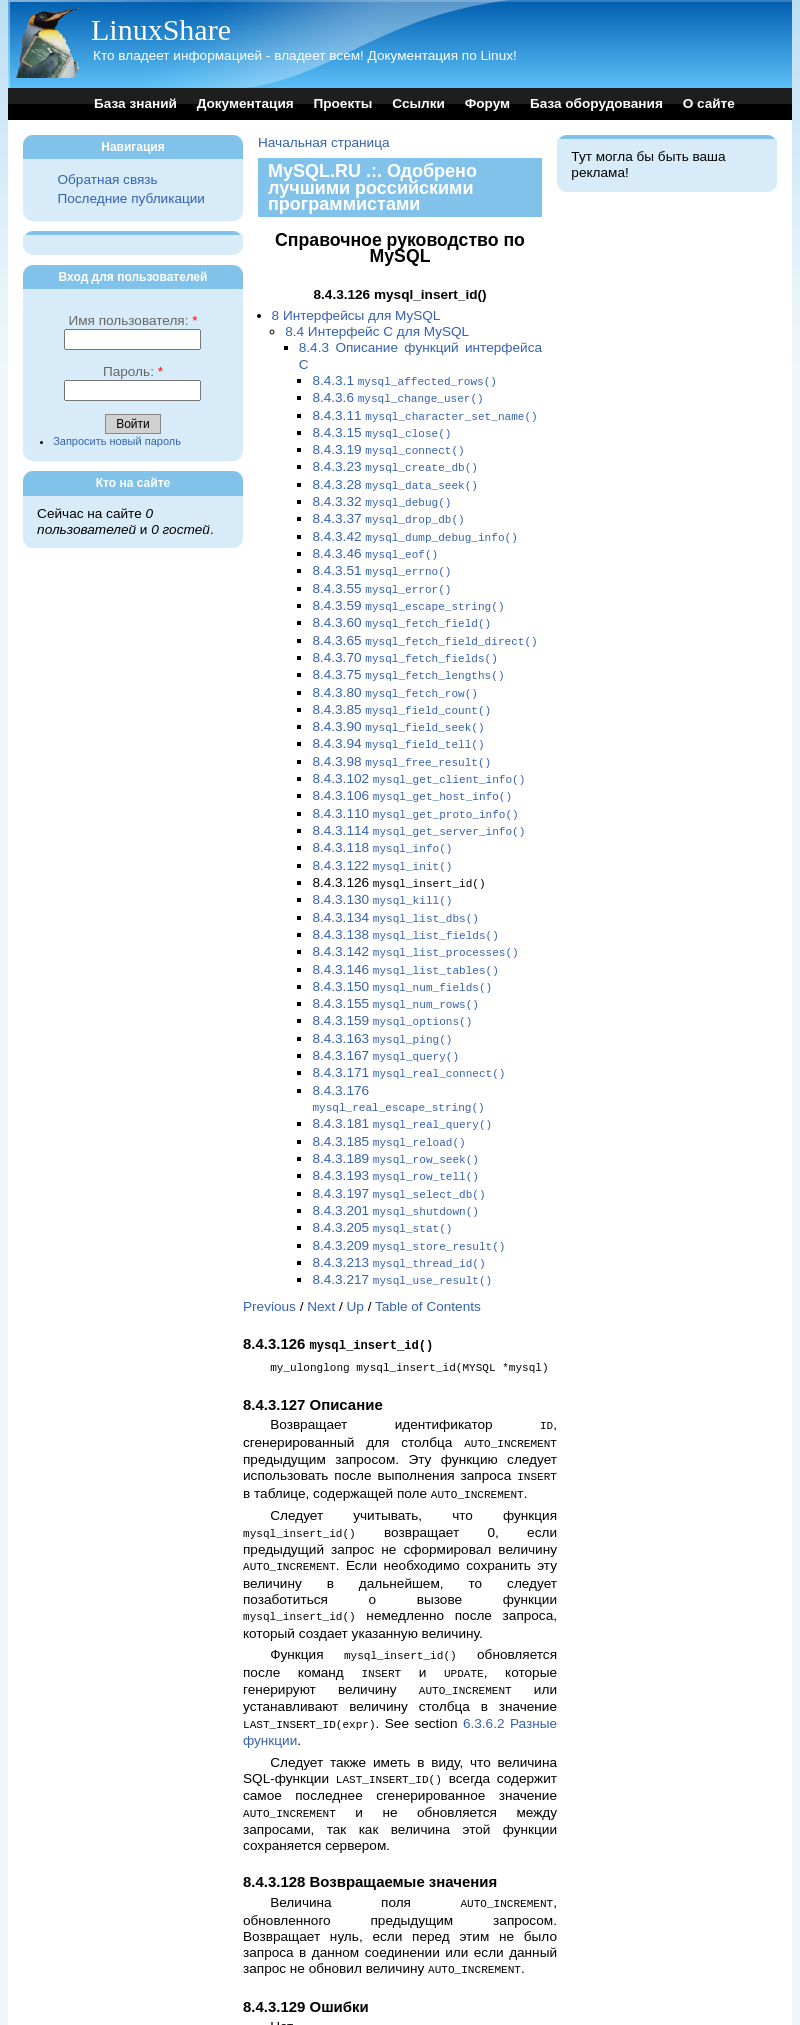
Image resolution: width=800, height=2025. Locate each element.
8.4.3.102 (418, 755)
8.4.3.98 (401, 739)
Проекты (342, 103)
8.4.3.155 (395, 967)
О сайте (709, 103)
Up (355, 1254)
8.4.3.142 (415, 918)
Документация (245, 103)
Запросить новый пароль (117, 441)
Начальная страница (324, 142)
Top (254, 1996)
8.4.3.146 (405, 935)
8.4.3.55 (381, 576)
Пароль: (133, 371)
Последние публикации (130, 198)
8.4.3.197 (398, 1147)
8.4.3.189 (395, 1114)
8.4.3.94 (398, 722)
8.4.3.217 (402, 1228)
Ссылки (418, 103)
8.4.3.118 (382, 820)
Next (321, 1254)
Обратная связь (107, 179)
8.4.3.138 (405, 902)
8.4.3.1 (404, 380)
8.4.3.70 (405, 641)
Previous (269, 1254)
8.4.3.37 (388, 510)
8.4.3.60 (401, 608)
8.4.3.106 (412, 771)
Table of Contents (428, 1254)
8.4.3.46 (375, 543)
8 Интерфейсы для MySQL (356, 315)
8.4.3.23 (395, 461)
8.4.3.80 (395, 674)
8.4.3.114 (418, 804)
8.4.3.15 (381, 429)
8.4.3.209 (408, 1196)
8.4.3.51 (381, 559)
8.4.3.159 (392, 983)
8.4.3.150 (402, 951)
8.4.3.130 (382, 869)
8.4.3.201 (395, 1163)
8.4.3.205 (382, 1179)
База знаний (135, 103)
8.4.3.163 (382, 1000)
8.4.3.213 (398, 1212)
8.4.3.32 (381, 494)
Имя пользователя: (132, 320)
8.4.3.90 (398, 706)
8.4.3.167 (385, 1016)
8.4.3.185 (388, 1098)
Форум (487, 103)
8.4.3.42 (414, 527)
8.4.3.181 (402, 1081)
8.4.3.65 (424, 625)
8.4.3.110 (415, 788)
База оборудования (596, 103)
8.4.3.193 (395, 1130)
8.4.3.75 (408, 657)
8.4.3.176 (398, 1057)
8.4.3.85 (401, 690)
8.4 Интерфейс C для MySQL (377, 331)
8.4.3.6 (397, 396)
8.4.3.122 (382, 837)
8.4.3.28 (395, 478)
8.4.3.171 (408, 1032)
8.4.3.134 (395, 886)
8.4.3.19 (388, 445)
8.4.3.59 (408, 592)
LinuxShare (161, 29)
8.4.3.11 (424, 413)
